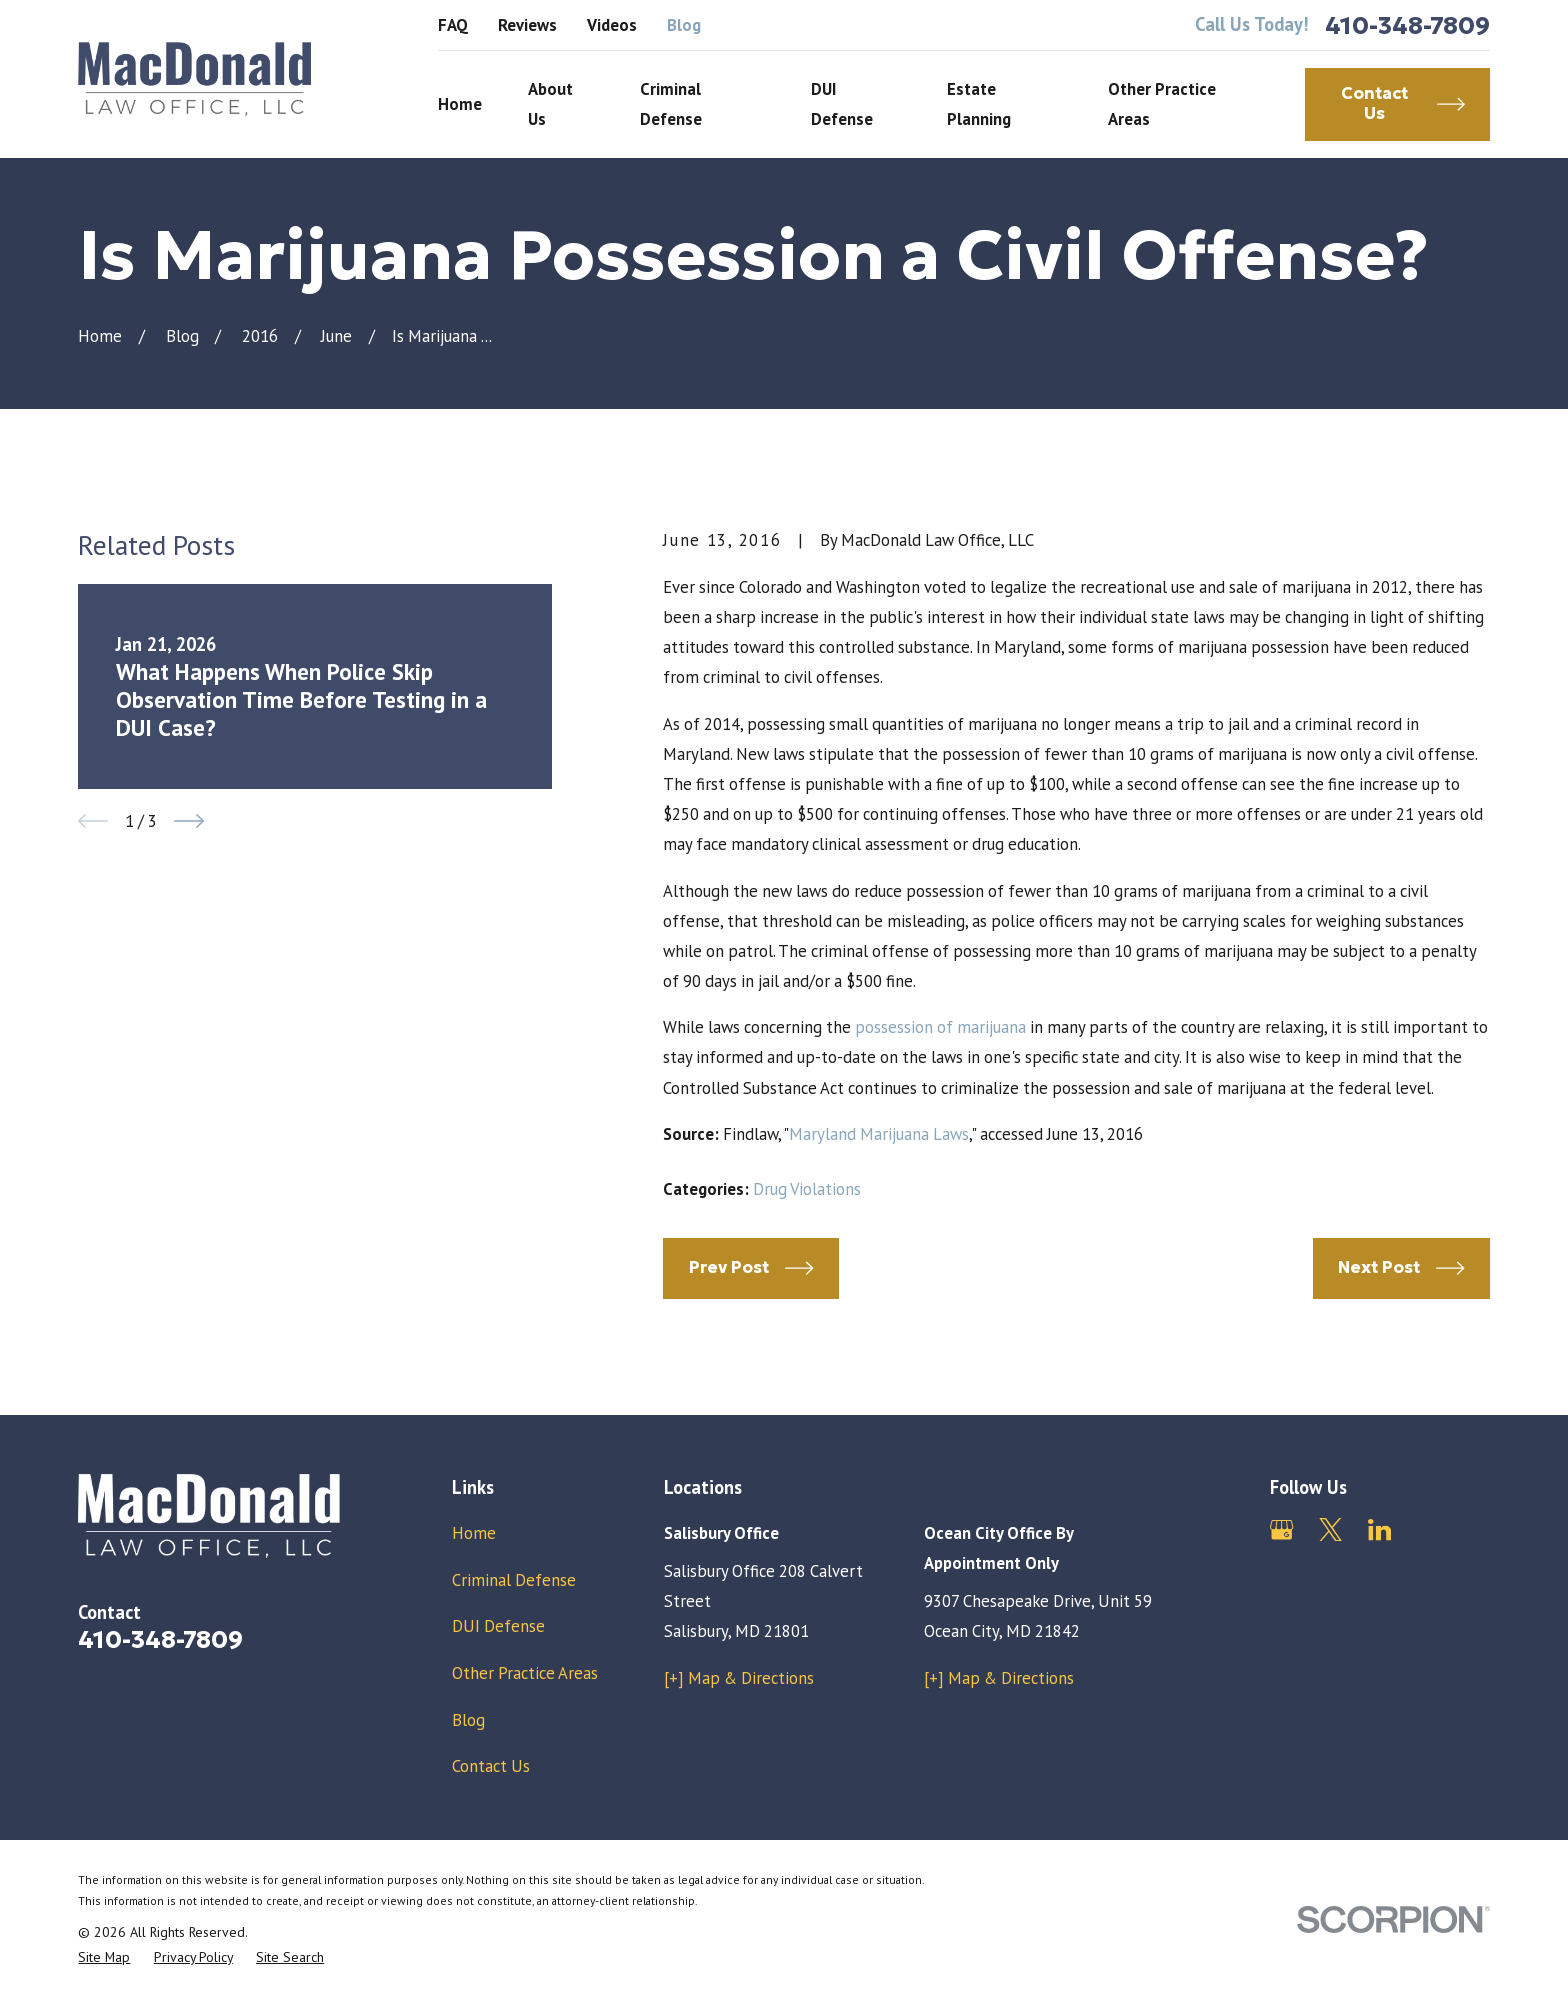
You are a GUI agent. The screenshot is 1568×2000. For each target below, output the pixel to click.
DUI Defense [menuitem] (842, 104)
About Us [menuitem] (550, 104)
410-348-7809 (1407, 25)
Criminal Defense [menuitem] (671, 104)
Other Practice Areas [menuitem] (1162, 104)
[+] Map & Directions (739, 1678)
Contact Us (491, 1766)
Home (474, 1533)
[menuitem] (104, 1957)
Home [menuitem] (460, 104)
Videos (612, 25)
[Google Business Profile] (1281, 1529)
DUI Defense (498, 1626)
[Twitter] (1330, 1529)
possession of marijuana (940, 1027)
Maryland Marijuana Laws (879, 1134)
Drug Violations (807, 1189)
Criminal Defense (514, 1580)
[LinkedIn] (1379, 1529)
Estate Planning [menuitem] (979, 104)
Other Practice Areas (525, 1673)
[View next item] (189, 821)
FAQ (453, 25)
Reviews (527, 25)
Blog (684, 25)
